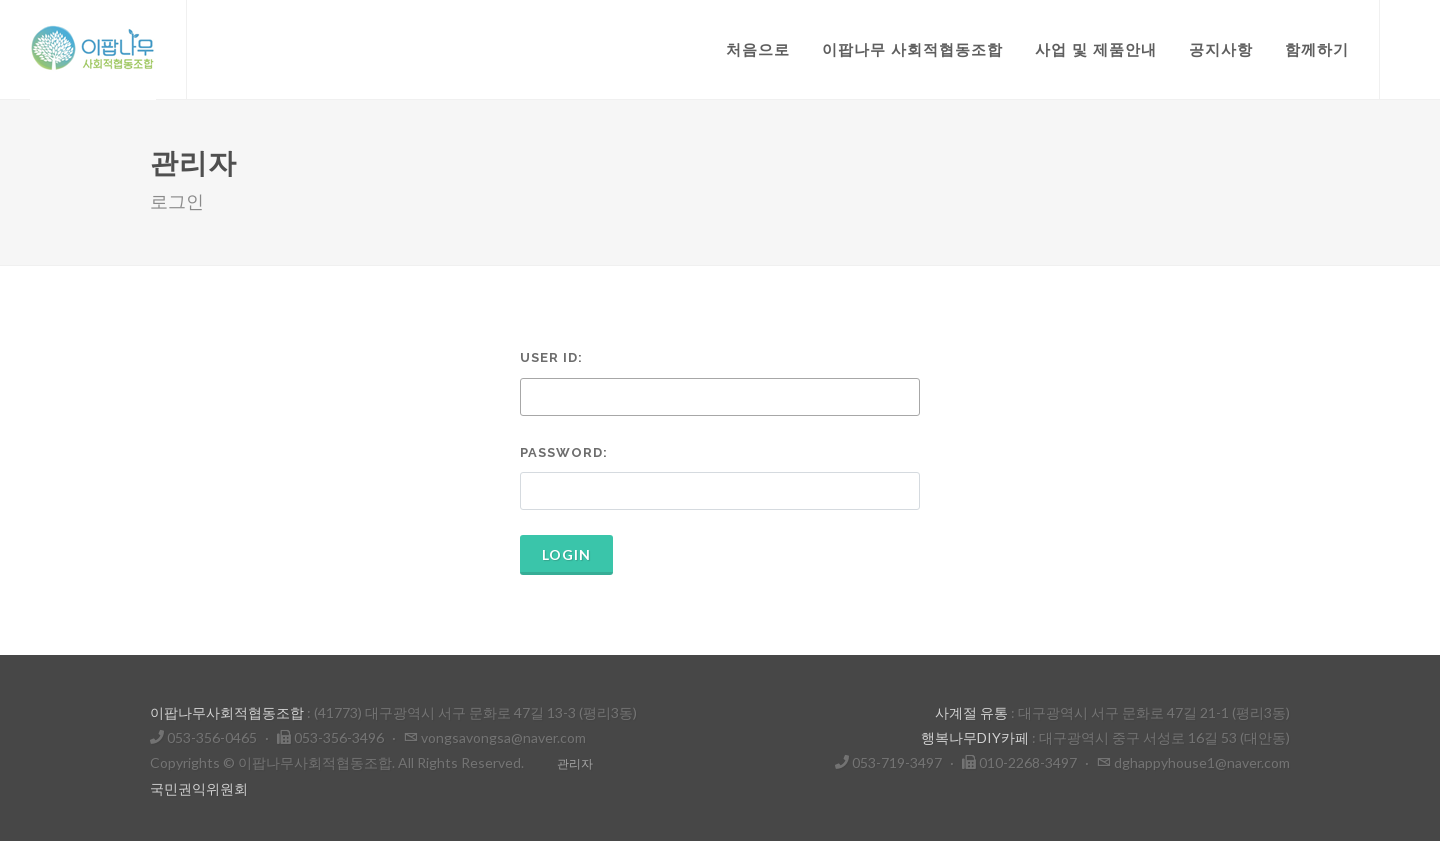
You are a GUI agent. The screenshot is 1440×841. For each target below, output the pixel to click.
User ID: (551, 357)
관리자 (575, 763)
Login (566, 554)
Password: (564, 452)
